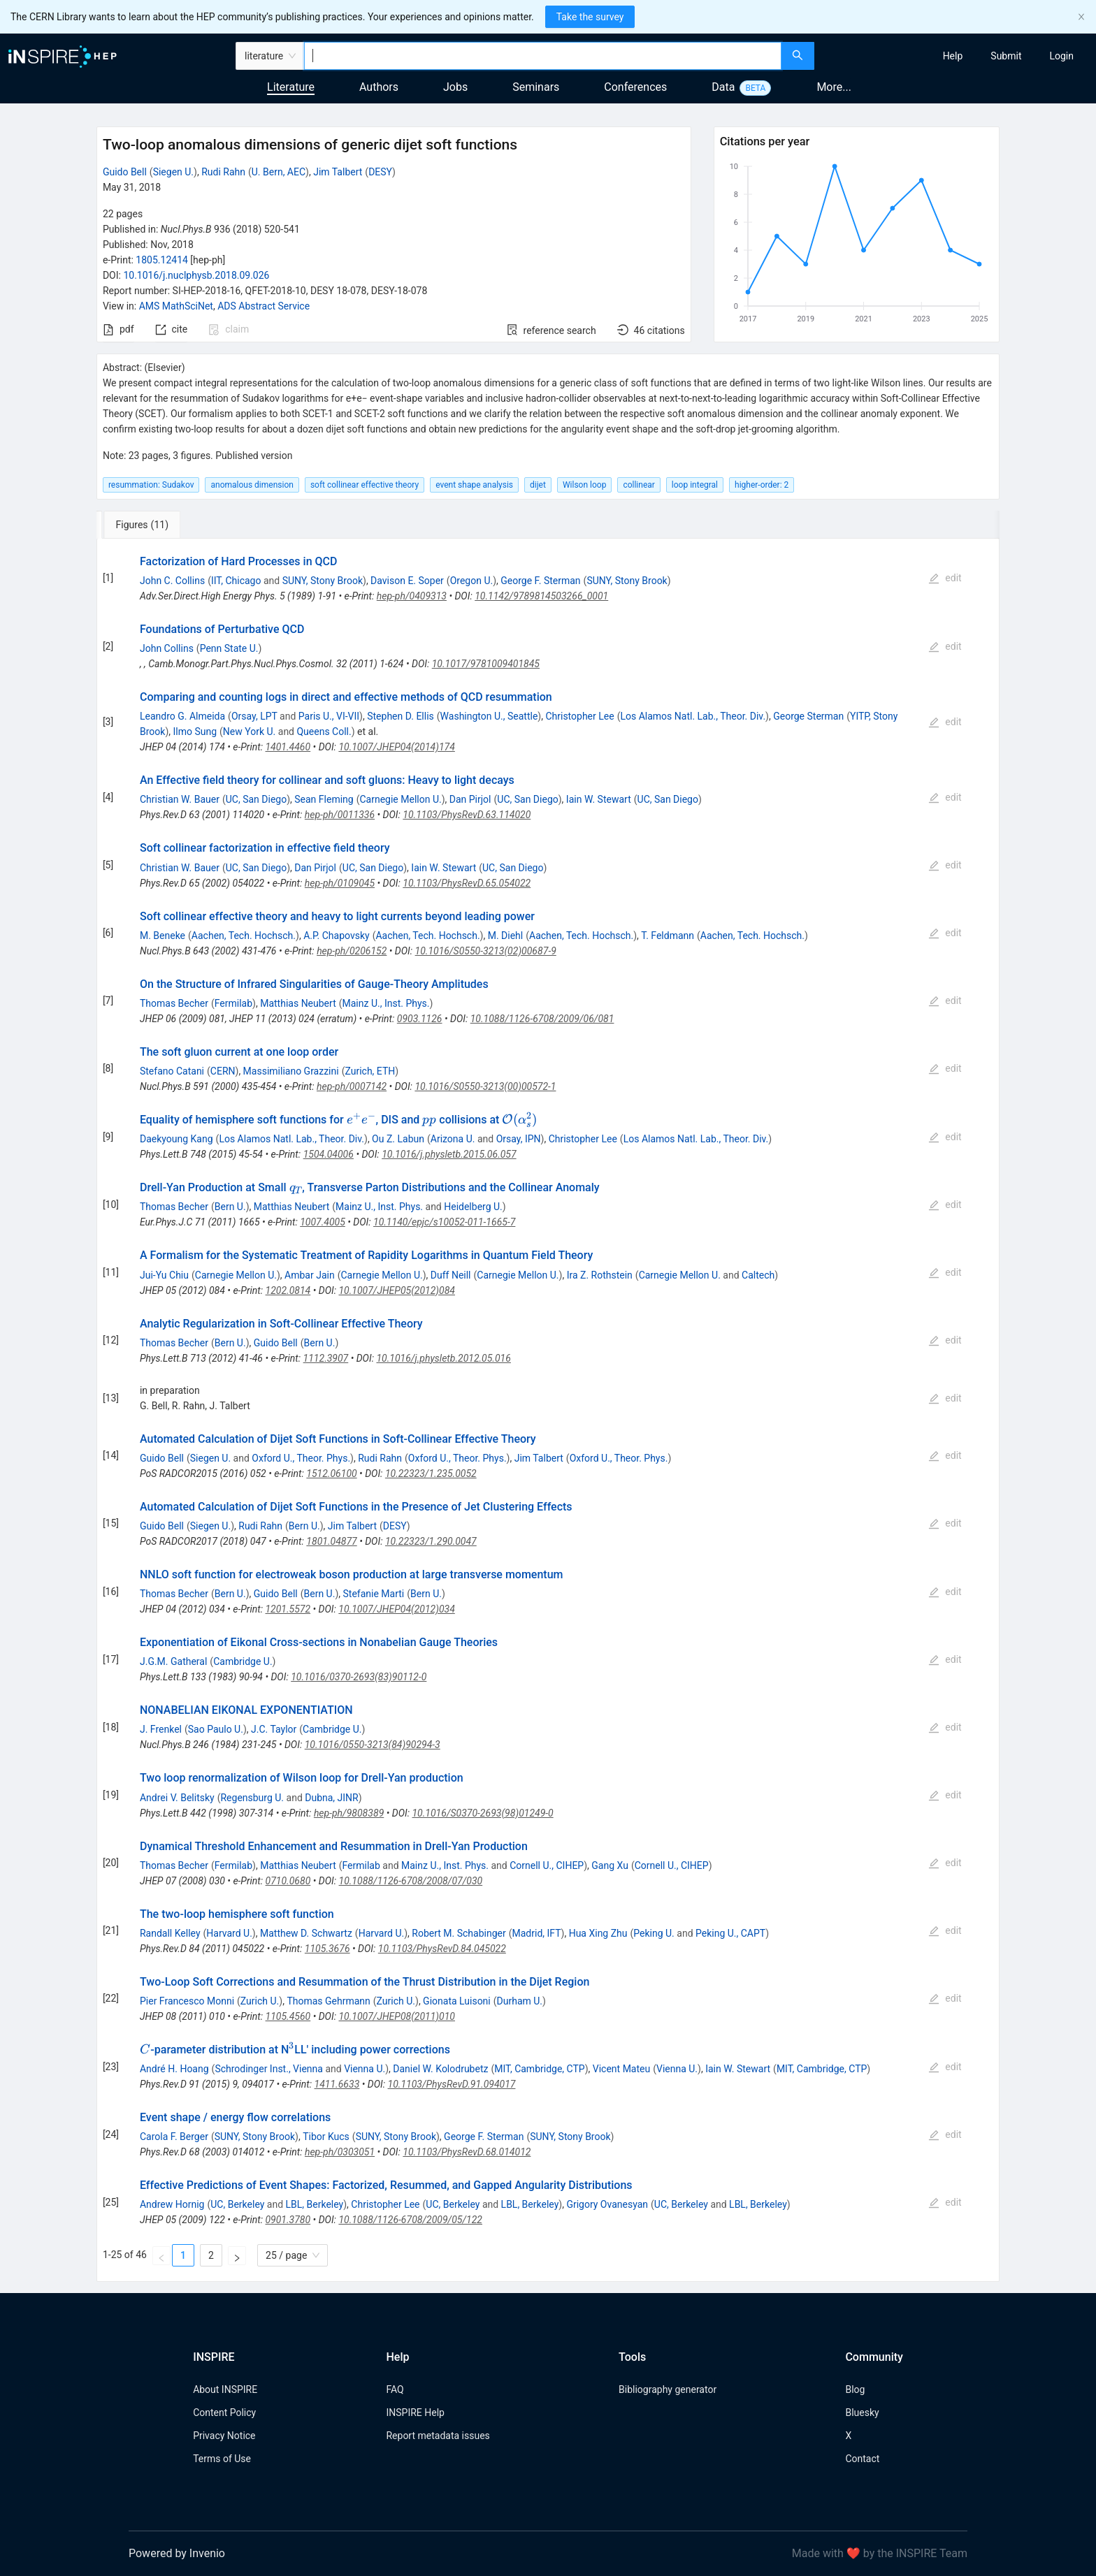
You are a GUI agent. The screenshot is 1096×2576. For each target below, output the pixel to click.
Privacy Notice (224, 2435)
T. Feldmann (667, 935)
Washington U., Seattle (489, 716)
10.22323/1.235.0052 (431, 1473)
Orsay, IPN (518, 1138)
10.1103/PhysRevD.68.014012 (467, 2151)
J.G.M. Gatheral (173, 1661)
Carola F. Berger (174, 2136)
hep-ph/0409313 (412, 596)
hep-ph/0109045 (340, 883)
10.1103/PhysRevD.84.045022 (442, 1948)
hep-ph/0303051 (340, 2151)
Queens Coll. (323, 731)
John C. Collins (172, 580)
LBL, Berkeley (315, 2204)
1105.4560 (288, 2016)
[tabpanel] (548, 1411)
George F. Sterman (540, 580)
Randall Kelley (170, 1933)
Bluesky (862, 2412)
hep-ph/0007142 (352, 1086)
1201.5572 (287, 1609)
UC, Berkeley (237, 2204)
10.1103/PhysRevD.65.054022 (467, 883)
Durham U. (520, 2001)
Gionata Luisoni (457, 2001)
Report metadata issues (437, 2435)
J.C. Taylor (273, 1729)
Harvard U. (229, 1933)
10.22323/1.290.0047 (431, 1541)
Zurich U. (259, 2001)
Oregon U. (471, 580)
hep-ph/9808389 (349, 1813)
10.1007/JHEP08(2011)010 (396, 2016)
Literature (291, 87)
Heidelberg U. (473, 1206)
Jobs (455, 87)
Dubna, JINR (332, 1797)
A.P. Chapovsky (336, 935)
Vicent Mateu (621, 2068)
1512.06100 (331, 1473)
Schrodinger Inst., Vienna (269, 2068)
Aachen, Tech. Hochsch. (244, 935)
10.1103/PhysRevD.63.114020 (467, 814)
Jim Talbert (337, 171)
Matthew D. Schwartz (306, 1933)
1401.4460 (287, 746)
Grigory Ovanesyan (607, 2204)
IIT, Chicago (236, 580)
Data (723, 87)
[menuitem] (953, 56)
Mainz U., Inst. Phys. (386, 1003)
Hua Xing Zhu (598, 1933)
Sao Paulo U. (215, 1729)
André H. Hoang (174, 2068)
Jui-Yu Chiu (164, 1275)
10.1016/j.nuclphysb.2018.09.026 (196, 275)
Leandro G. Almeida (182, 716)
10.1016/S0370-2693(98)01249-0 (482, 1813)
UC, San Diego (256, 799)
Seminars (535, 87)
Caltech (758, 1275)
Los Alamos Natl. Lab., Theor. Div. (692, 716)
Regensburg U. (252, 1797)
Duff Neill (451, 1275)
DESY (380, 171)
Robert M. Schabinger (458, 1933)
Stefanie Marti (374, 1593)
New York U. (249, 731)
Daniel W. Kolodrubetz (440, 2068)
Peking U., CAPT (730, 1933)
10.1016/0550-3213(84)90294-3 (372, 1744)
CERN (223, 1071)
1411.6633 (337, 2084)
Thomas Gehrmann (328, 2001)
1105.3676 (327, 1948)
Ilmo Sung (195, 731)
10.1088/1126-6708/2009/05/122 (410, 2219)
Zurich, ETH (370, 1071)
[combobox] (542, 56)
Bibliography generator (667, 2389)
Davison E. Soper (407, 580)
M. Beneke (162, 935)
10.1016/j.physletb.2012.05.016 (443, 1358)
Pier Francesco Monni (187, 2001)
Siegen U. (173, 171)
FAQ (394, 2389)
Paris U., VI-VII (328, 716)
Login (1061, 55)
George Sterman (808, 716)
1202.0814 (288, 1290)
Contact (862, 2458)
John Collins (167, 648)
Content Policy (224, 2412)
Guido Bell (125, 171)
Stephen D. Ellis (400, 716)
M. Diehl (506, 935)
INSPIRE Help (415, 2412)
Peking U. (654, 1933)
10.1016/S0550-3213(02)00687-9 (485, 950)
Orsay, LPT (254, 716)
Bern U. (230, 1206)
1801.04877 (331, 1541)
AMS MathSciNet (176, 306)
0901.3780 (287, 2219)
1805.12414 (162, 259)
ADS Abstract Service (263, 306)
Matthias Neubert (298, 1003)
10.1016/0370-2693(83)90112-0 (358, 1676)
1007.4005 (322, 1222)
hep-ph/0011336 (340, 814)
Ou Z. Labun (398, 1138)
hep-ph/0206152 (352, 950)
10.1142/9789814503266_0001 (541, 596)
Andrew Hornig (172, 2204)
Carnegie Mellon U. (400, 799)
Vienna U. (364, 2068)
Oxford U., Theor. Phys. (301, 1458)
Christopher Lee (579, 716)
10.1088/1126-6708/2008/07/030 (411, 1880)
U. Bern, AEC (278, 171)
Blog (855, 2389)
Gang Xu (609, 1865)
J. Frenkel (161, 1729)
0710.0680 (288, 1880)
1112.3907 (326, 1358)
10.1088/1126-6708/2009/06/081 (542, 1018)
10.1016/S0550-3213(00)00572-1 (485, 1086)
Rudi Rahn (223, 171)
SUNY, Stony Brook (322, 580)
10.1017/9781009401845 (486, 663)
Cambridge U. (242, 1661)
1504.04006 (328, 1154)
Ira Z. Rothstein (600, 1275)
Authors (378, 87)
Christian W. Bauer (179, 799)
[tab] (143, 524)
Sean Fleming (323, 799)
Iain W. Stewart (598, 799)
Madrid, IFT (536, 1933)
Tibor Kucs (326, 2136)
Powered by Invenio (177, 2553)
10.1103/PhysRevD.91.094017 (452, 2084)
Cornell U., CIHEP (547, 1865)
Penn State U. (229, 648)
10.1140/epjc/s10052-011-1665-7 (444, 1222)
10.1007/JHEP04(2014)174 (396, 746)
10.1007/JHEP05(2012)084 (396, 1290)
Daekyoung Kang (176, 1138)
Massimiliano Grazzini (291, 1071)
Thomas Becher (174, 1003)
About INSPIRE (225, 2389)
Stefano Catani (172, 1071)
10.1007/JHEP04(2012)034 (396, 1609)
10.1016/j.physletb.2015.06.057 (449, 1154)
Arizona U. (453, 1138)
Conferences (635, 87)
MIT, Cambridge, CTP (539, 2068)
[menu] (957, 56)
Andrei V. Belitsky (177, 1797)
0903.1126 (419, 1018)
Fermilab (233, 1003)
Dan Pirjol (470, 799)
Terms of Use (222, 2458)
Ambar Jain (309, 1275)
